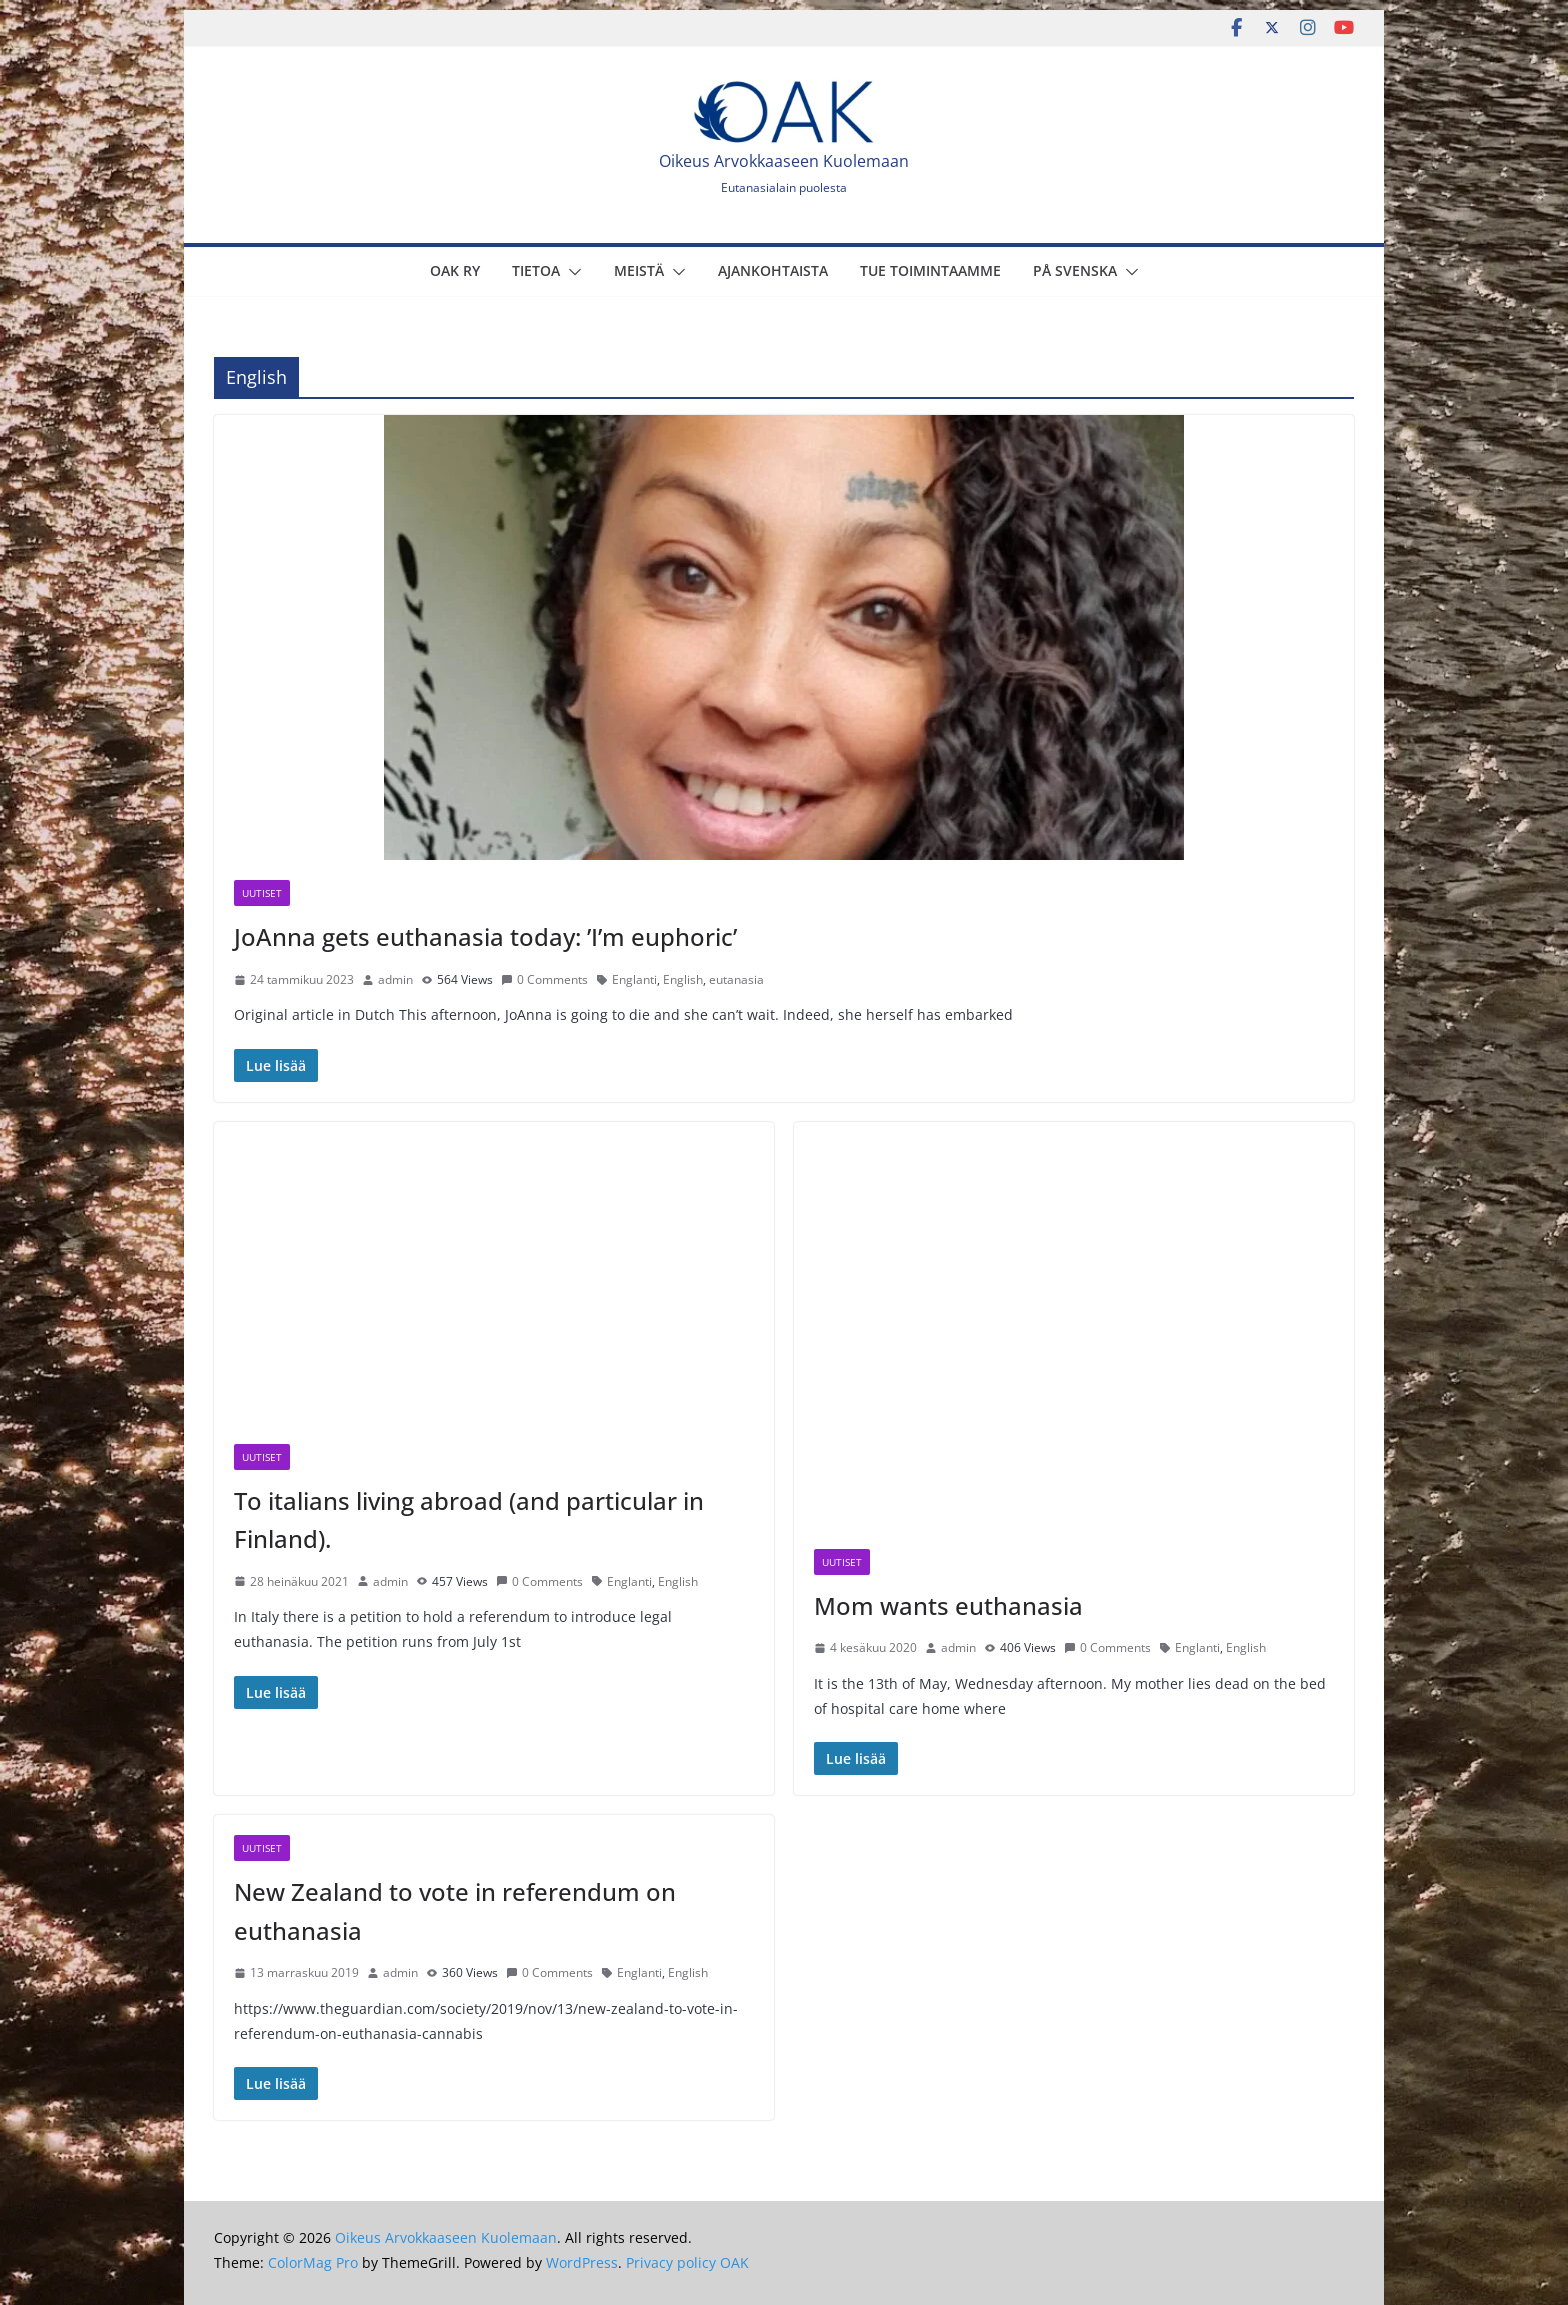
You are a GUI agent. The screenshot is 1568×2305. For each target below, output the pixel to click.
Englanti (634, 979)
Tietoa (536, 270)
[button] (571, 272)
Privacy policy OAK (687, 2262)
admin (395, 979)
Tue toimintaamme (930, 270)
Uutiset (262, 893)
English (683, 979)
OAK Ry (455, 270)
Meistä (639, 270)
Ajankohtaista (773, 270)
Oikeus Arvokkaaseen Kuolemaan (784, 161)
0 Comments (544, 979)
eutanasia (736, 979)
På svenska (1075, 270)
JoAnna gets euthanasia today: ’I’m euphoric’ (485, 936)
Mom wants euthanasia (948, 1605)
